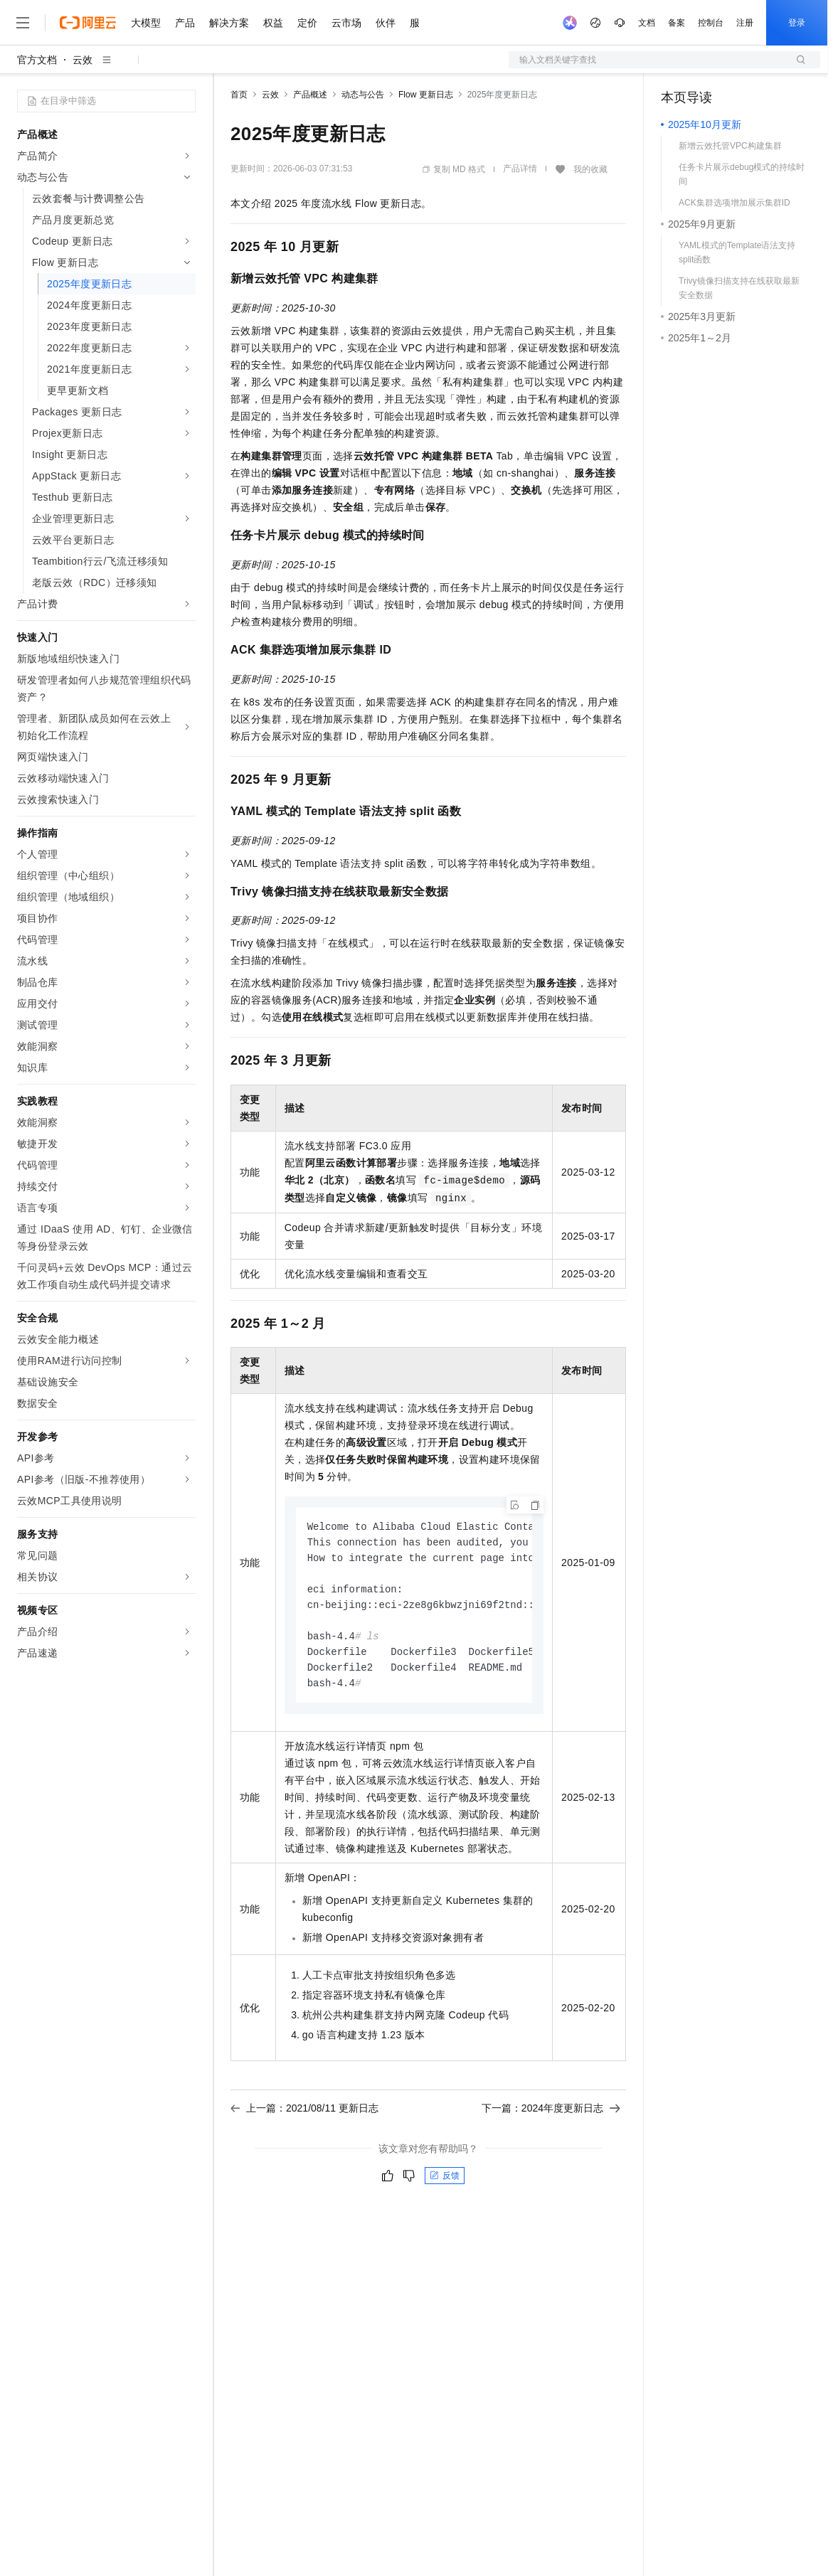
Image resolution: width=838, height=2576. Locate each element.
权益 (273, 22)
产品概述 (310, 95)
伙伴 (386, 22)
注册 (744, 23)
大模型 (146, 22)
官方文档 (37, 59)
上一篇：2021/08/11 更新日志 (304, 2116)
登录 (796, 23)
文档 (646, 23)
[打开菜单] (23, 23)
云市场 (346, 22)
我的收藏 (590, 169)
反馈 (445, 2183)
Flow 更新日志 (425, 95)
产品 (185, 22)
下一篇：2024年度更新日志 (551, 2116)
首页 (239, 95)
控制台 (710, 23)
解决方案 (229, 22)
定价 (307, 22)
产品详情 (520, 169)
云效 (82, 59)
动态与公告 (362, 95)
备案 (676, 23)
